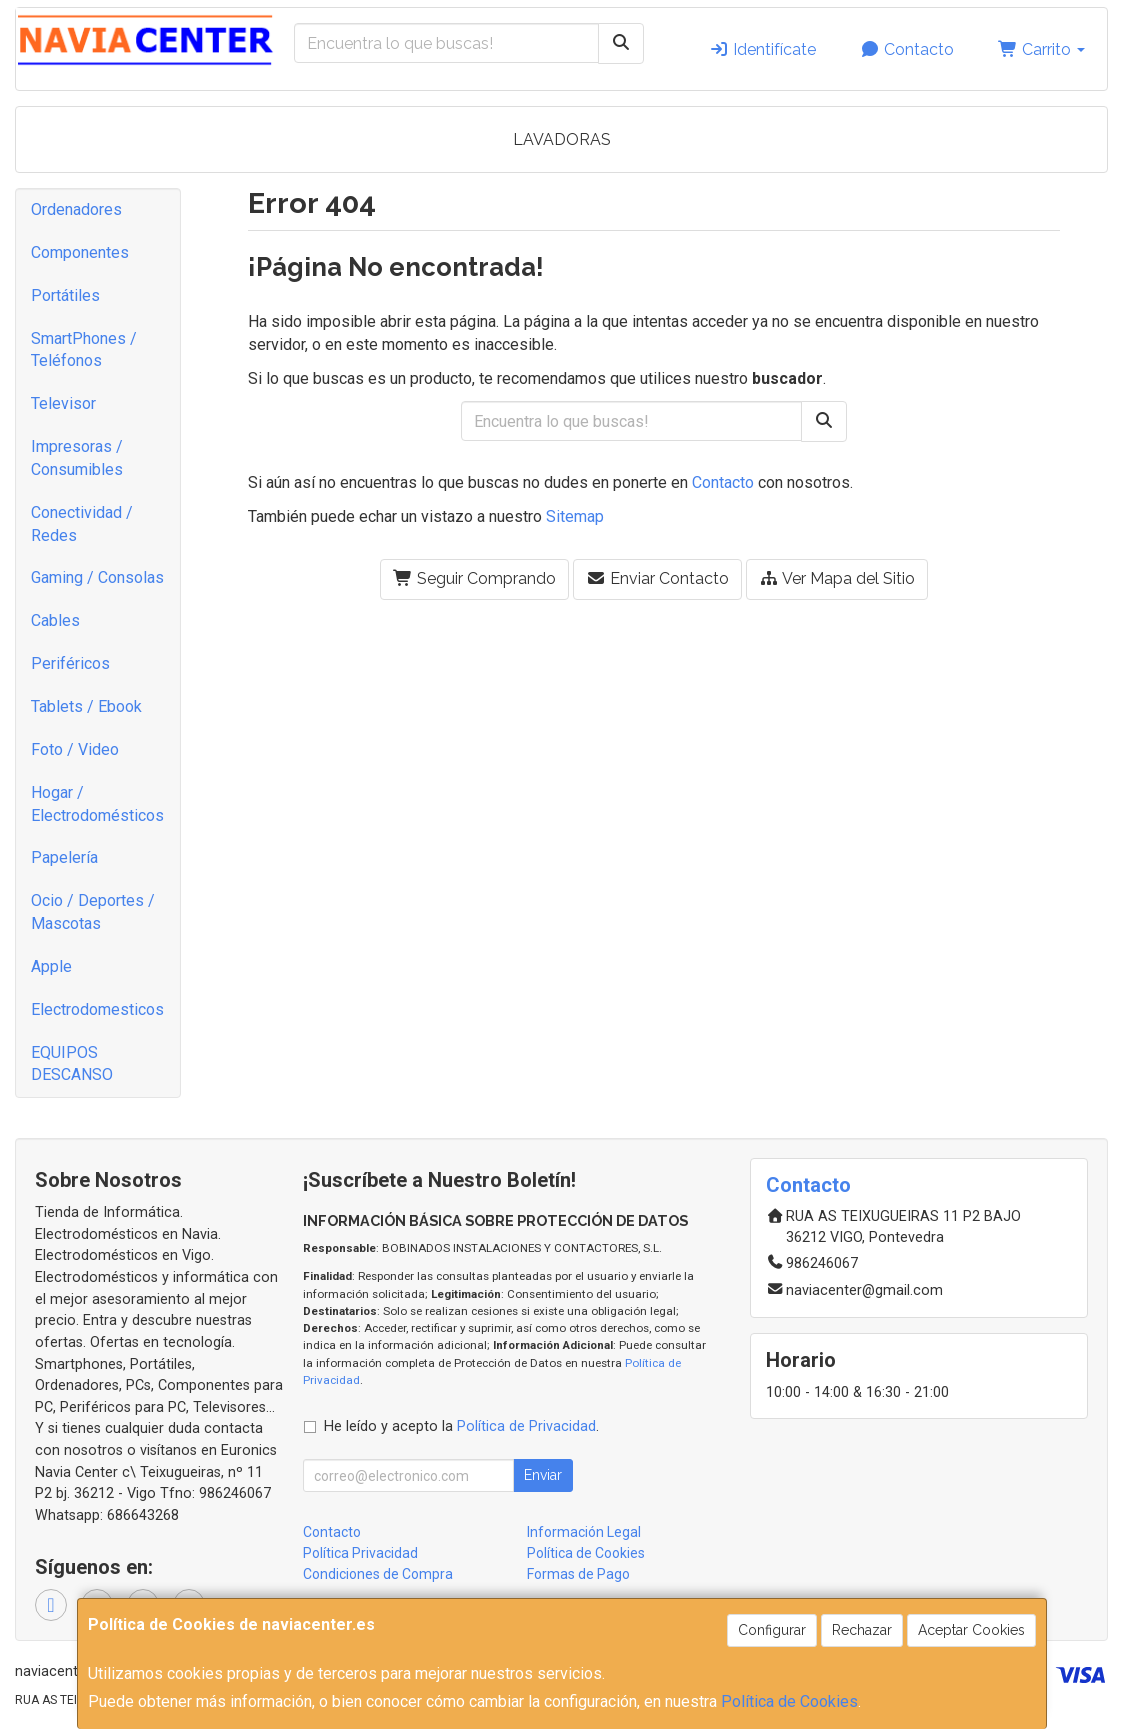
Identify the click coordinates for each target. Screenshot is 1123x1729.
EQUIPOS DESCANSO (72, 1064)
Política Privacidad (360, 1553)
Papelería (64, 857)
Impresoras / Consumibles (77, 458)
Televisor (63, 403)
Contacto (907, 49)
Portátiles (65, 295)
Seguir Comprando (474, 578)
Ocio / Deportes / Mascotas (93, 912)
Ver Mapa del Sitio (837, 578)
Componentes (80, 252)
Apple (51, 966)
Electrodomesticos (97, 1009)
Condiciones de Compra (378, 1574)
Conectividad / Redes (82, 524)
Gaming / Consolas (97, 577)
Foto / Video (75, 749)
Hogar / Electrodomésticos (97, 804)
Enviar (543, 1475)
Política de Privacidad (526, 1426)
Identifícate (762, 49)
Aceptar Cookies (971, 1630)
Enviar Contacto (657, 578)
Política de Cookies (789, 1701)
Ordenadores (76, 209)
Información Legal (584, 1532)
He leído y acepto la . (461, 1426)
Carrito (1041, 49)
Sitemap (575, 516)
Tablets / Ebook (86, 706)
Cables (55, 620)
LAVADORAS (562, 139)
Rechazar (862, 1630)
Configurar (772, 1630)
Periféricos (70, 663)
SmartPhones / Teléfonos (84, 350)
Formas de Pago (578, 1574)
